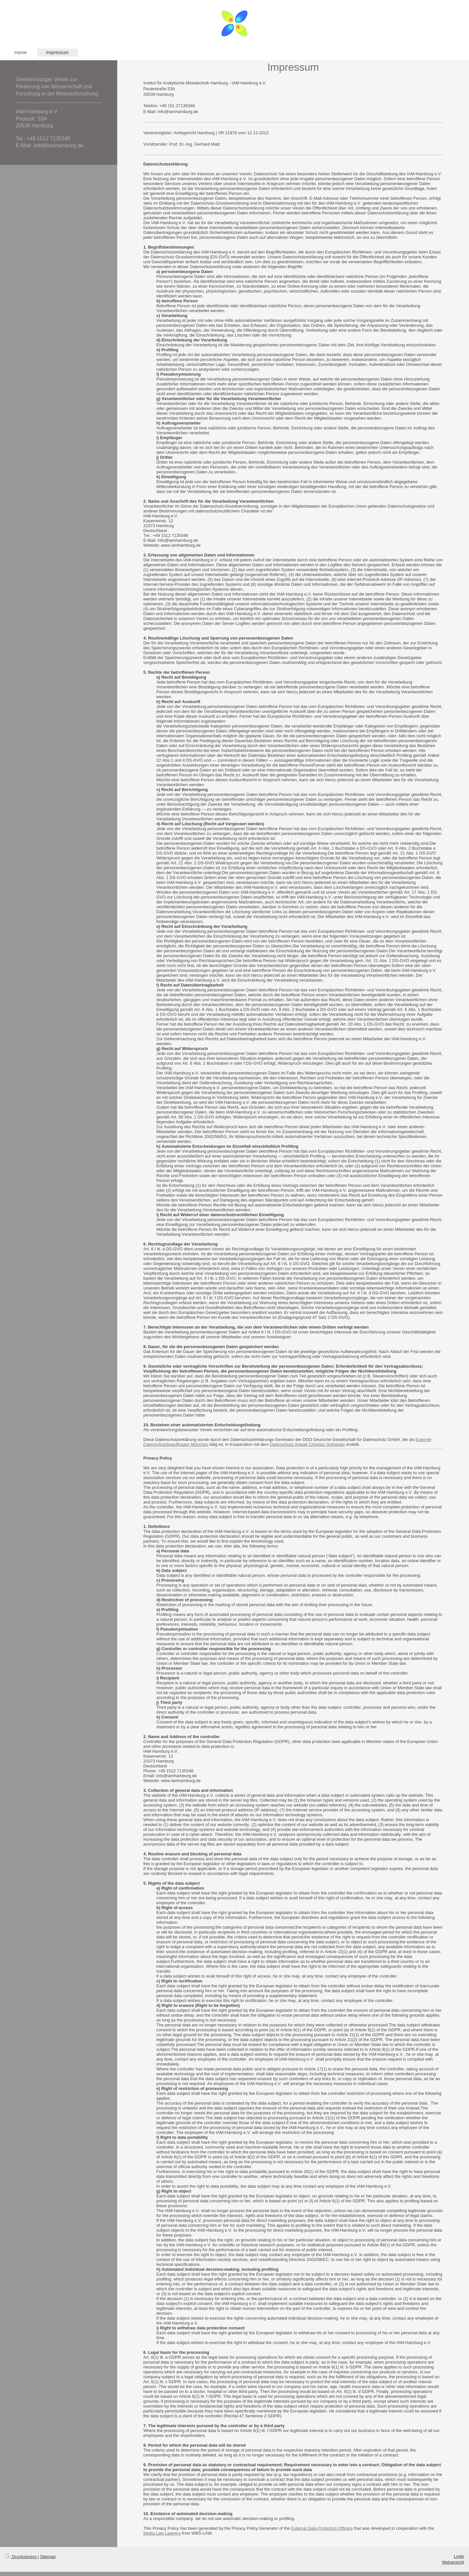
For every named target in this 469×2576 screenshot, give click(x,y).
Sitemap (48, 2556)
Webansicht (453, 2562)
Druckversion (21, 2556)
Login (459, 2556)
